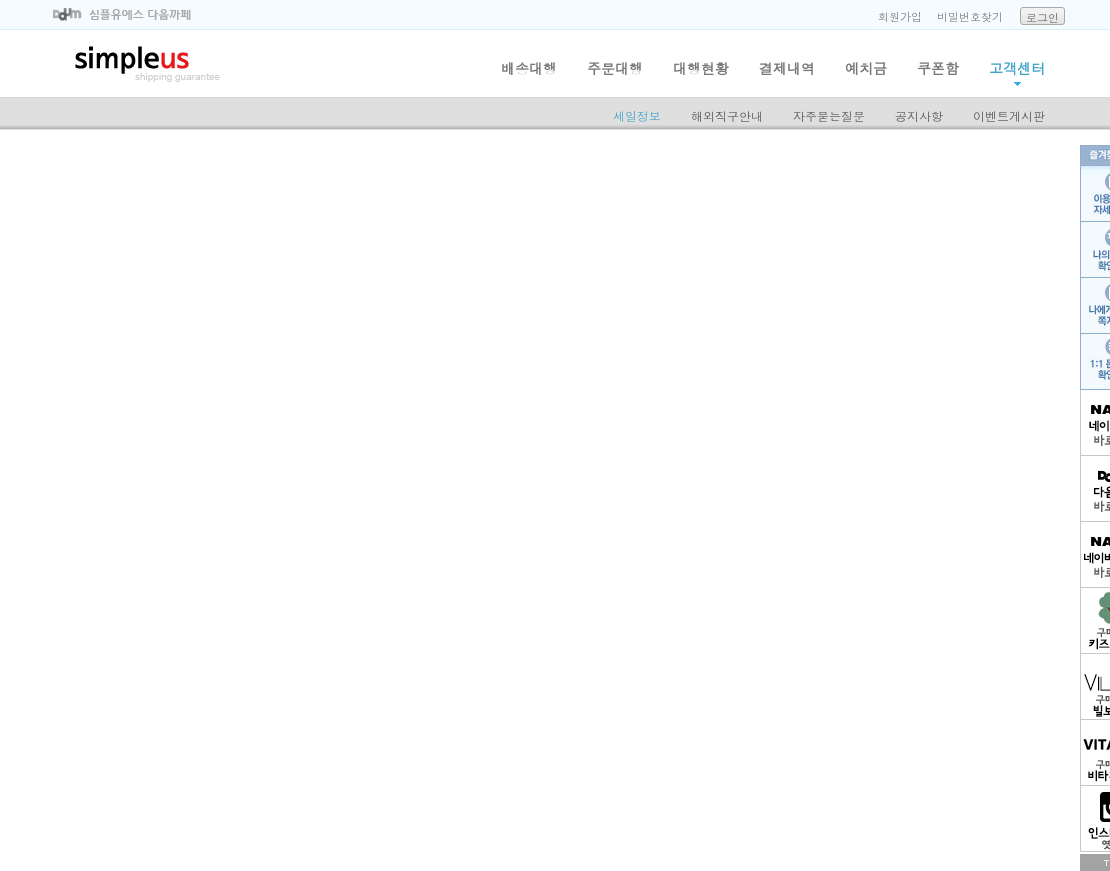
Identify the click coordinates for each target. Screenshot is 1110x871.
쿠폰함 (938, 68)
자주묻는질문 (829, 115)
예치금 (866, 68)
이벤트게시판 (1009, 115)
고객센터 (1017, 68)
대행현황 (701, 68)
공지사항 (919, 115)
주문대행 (615, 68)
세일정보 (637, 115)
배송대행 (529, 68)
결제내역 (787, 68)
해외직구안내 (727, 115)
